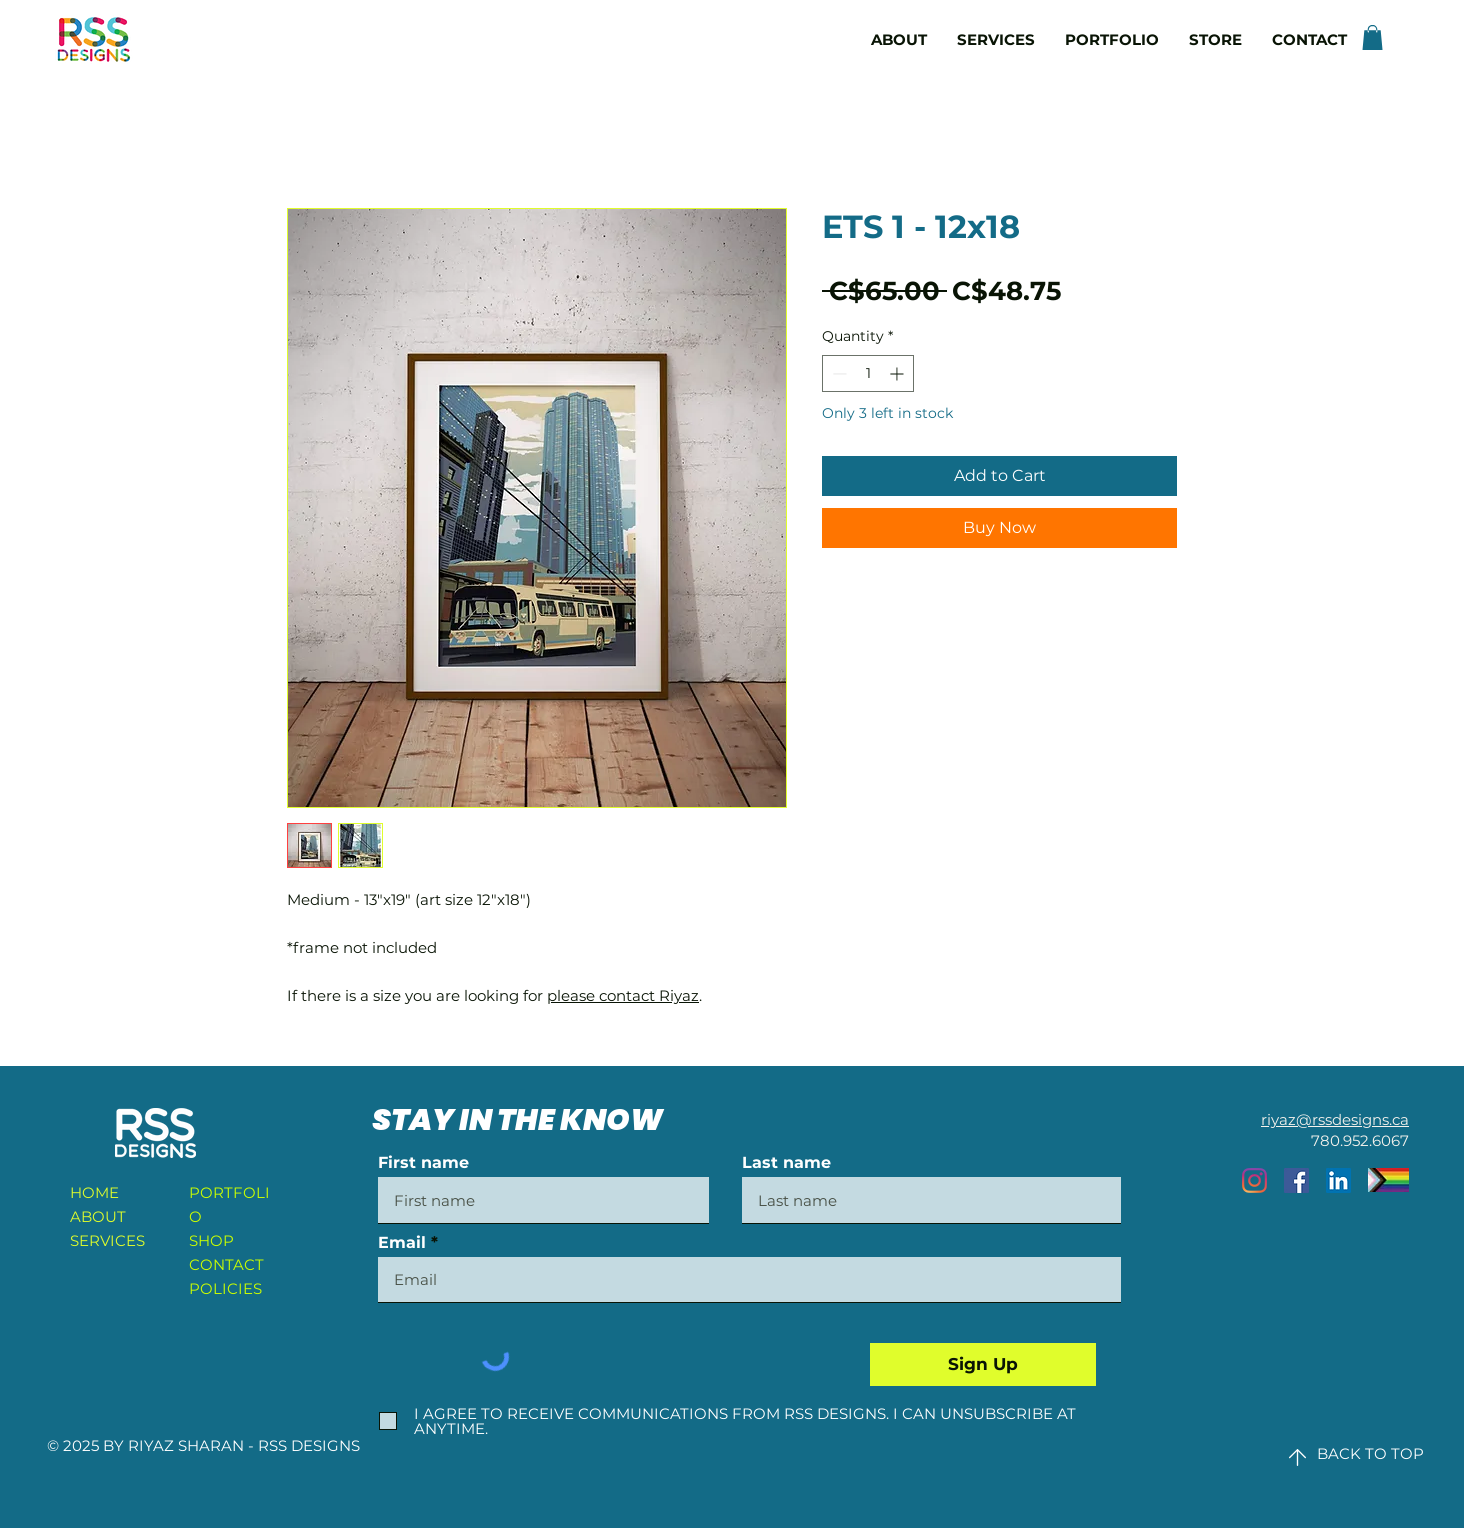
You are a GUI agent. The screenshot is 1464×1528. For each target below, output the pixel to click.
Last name (786, 1163)
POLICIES (225, 1288)
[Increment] (898, 373)
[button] (1372, 37)
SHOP (211, 1240)
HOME (94, 1192)
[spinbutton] (868, 373)
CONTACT (226, 1264)
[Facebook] (1296, 1180)
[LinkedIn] (1338, 1180)
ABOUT (98, 1216)
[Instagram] (1254, 1180)
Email (402, 1243)
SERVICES (107, 1240)
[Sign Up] (983, 1364)
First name (423, 1163)
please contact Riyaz (623, 995)
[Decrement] (837, 373)
